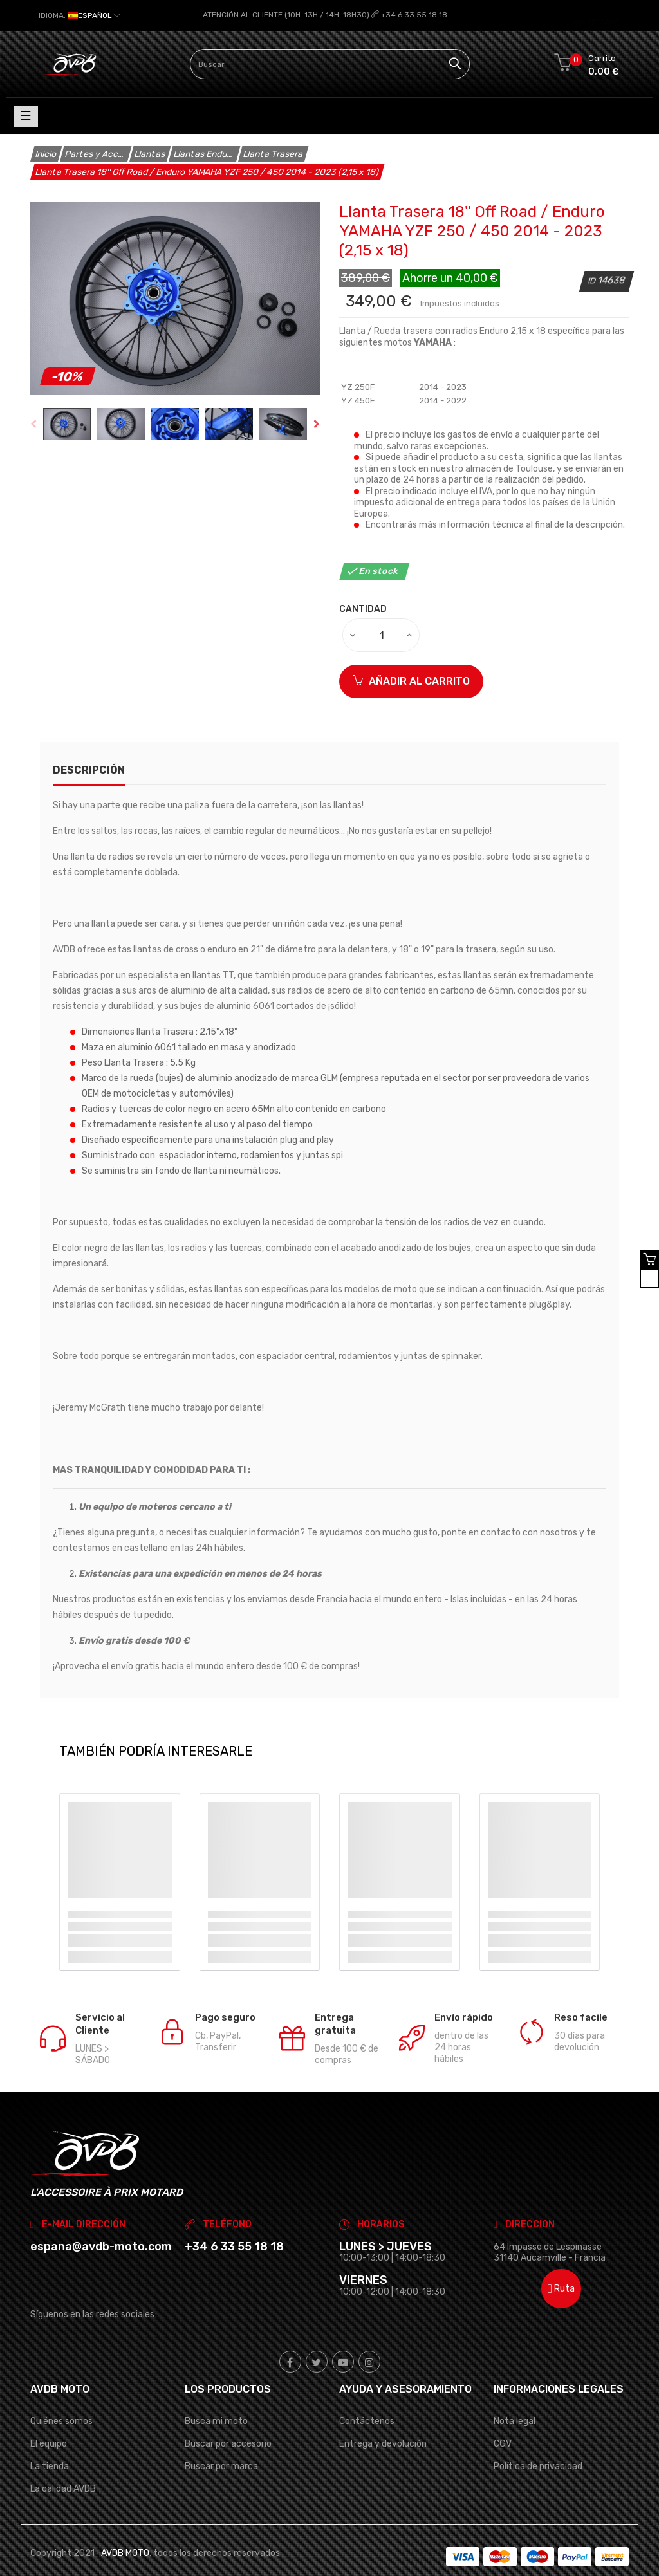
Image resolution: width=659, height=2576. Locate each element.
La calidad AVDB (63, 2470)
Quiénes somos (61, 2402)
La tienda (49, 2447)
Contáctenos (366, 2402)
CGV (503, 2425)
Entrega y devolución (383, 2425)
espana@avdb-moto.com (101, 2228)
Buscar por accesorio (228, 2425)
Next (316, 405)
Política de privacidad (538, 2447)
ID (593, 261)
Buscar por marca (221, 2447)
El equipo (48, 2425)
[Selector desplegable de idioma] (79, 15)
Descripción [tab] (89, 751)
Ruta (561, 2270)
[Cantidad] (381, 616)
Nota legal (514, 2402)
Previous (33, 405)
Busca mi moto (216, 2402)
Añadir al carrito (411, 662)
